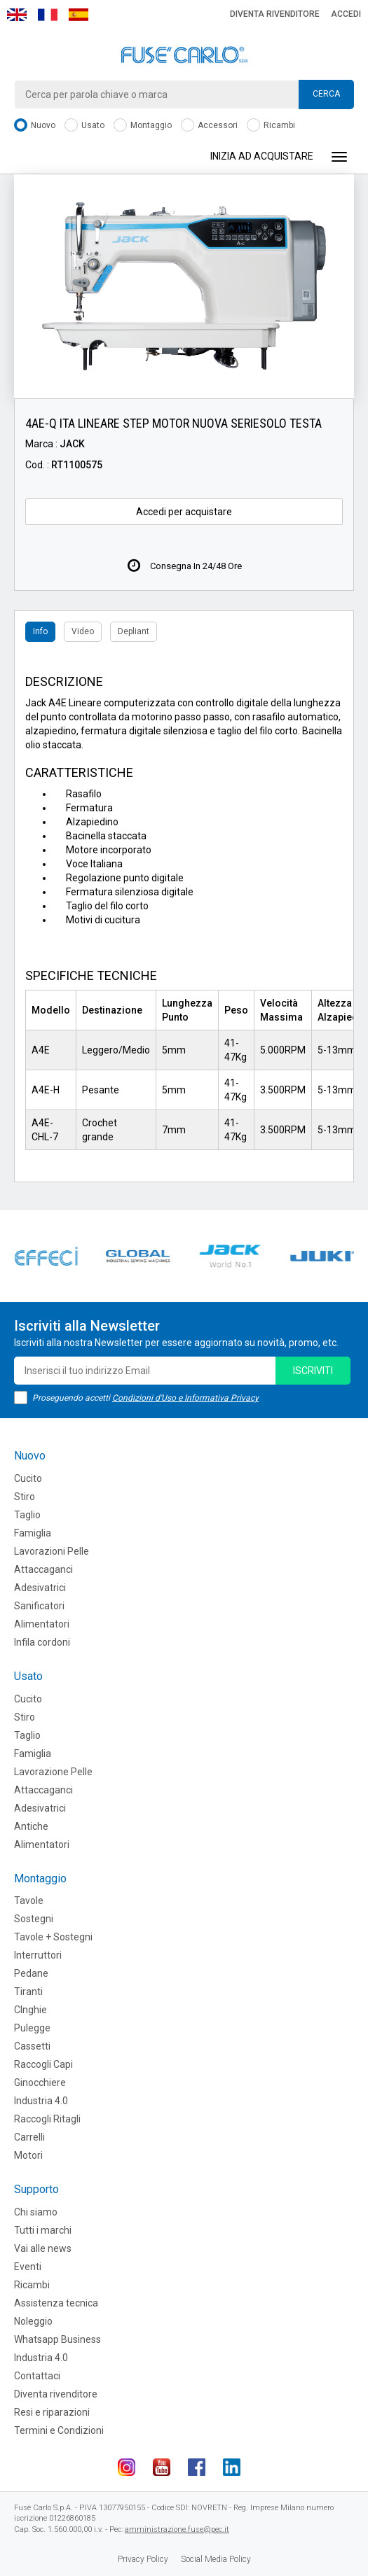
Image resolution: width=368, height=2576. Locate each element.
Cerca (326, 94)
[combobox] (184, 94)
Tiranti (28, 1991)
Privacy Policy (143, 2559)
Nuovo (34, 126)
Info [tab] (40, 631)
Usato (84, 126)
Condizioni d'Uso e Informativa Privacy (185, 1398)
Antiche (31, 1826)
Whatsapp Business (57, 2339)
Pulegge (32, 2027)
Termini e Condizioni (59, 2430)
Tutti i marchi (42, 2230)
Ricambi (271, 126)
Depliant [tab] (133, 631)
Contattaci (37, 2375)
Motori (28, 2155)
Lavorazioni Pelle (51, 1551)
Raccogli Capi (43, 2064)
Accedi (346, 14)
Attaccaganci (43, 1569)
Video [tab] (82, 631)
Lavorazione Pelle (53, 1771)
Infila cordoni (42, 1642)
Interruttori (38, 1955)
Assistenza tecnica (56, 2303)
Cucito (28, 1478)
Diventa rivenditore (275, 14)
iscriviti (313, 1370)
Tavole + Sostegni (53, 1936)
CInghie (30, 2009)
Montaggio (143, 126)
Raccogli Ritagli (47, 2118)
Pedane (31, 1973)
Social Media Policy (216, 2559)
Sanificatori (39, 1605)
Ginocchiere (40, 2082)
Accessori (209, 126)
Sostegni (33, 1918)
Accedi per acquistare (184, 511)
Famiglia (32, 1533)
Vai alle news (42, 2248)
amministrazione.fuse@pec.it (177, 2529)
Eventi (27, 2266)
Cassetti (32, 2046)
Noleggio (33, 2321)
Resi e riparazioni (52, 2412)
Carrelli (29, 2137)
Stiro (24, 1496)
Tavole (28, 1900)
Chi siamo (35, 2212)
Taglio (27, 1514)
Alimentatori (41, 1624)
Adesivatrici (40, 1587)
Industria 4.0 (41, 2100)
